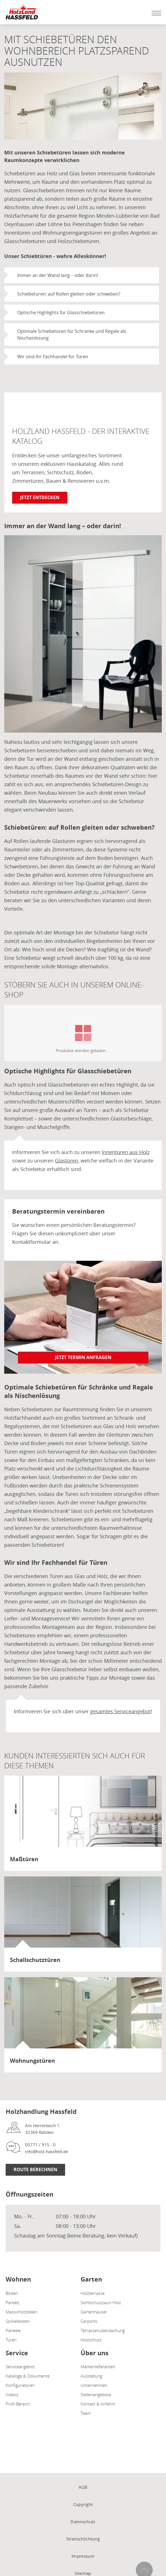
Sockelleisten (18, 2321)
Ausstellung (91, 2376)
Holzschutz (91, 2340)
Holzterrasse (93, 2293)
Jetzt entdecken (39, 497)
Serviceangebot (20, 2366)
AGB (83, 2487)
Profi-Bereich (18, 2404)
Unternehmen (94, 2385)
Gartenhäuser (94, 2312)
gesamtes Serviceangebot (120, 1711)
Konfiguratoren (20, 2385)
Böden (12, 2293)
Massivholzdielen (21, 2312)
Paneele (13, 2330)
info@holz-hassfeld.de (46, 2151)
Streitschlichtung (83, 2539)
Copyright (83, 2504)
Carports (89, 2321)
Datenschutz (82, 2521)
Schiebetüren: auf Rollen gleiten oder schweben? (68, 294)
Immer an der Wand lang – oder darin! (57, 275)
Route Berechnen (35, 2169)
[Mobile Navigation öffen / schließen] (155, 13)
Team (86, 2413)
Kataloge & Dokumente (28, 2376)
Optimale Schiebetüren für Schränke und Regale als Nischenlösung (71, 334)
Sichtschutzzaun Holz (101, 2302)
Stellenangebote (96, 2394)
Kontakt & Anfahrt (98, 2404)
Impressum (83, 2556)
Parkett (12, 2302)
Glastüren (66, 1160)
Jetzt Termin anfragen (83, 1357)
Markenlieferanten (98, 2366)
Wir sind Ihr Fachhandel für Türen (52, 356)
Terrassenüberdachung (103, 2330)
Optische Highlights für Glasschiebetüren (61, 312)
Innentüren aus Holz (126, 1152)
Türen (11, 2340)
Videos (12, 2394)
